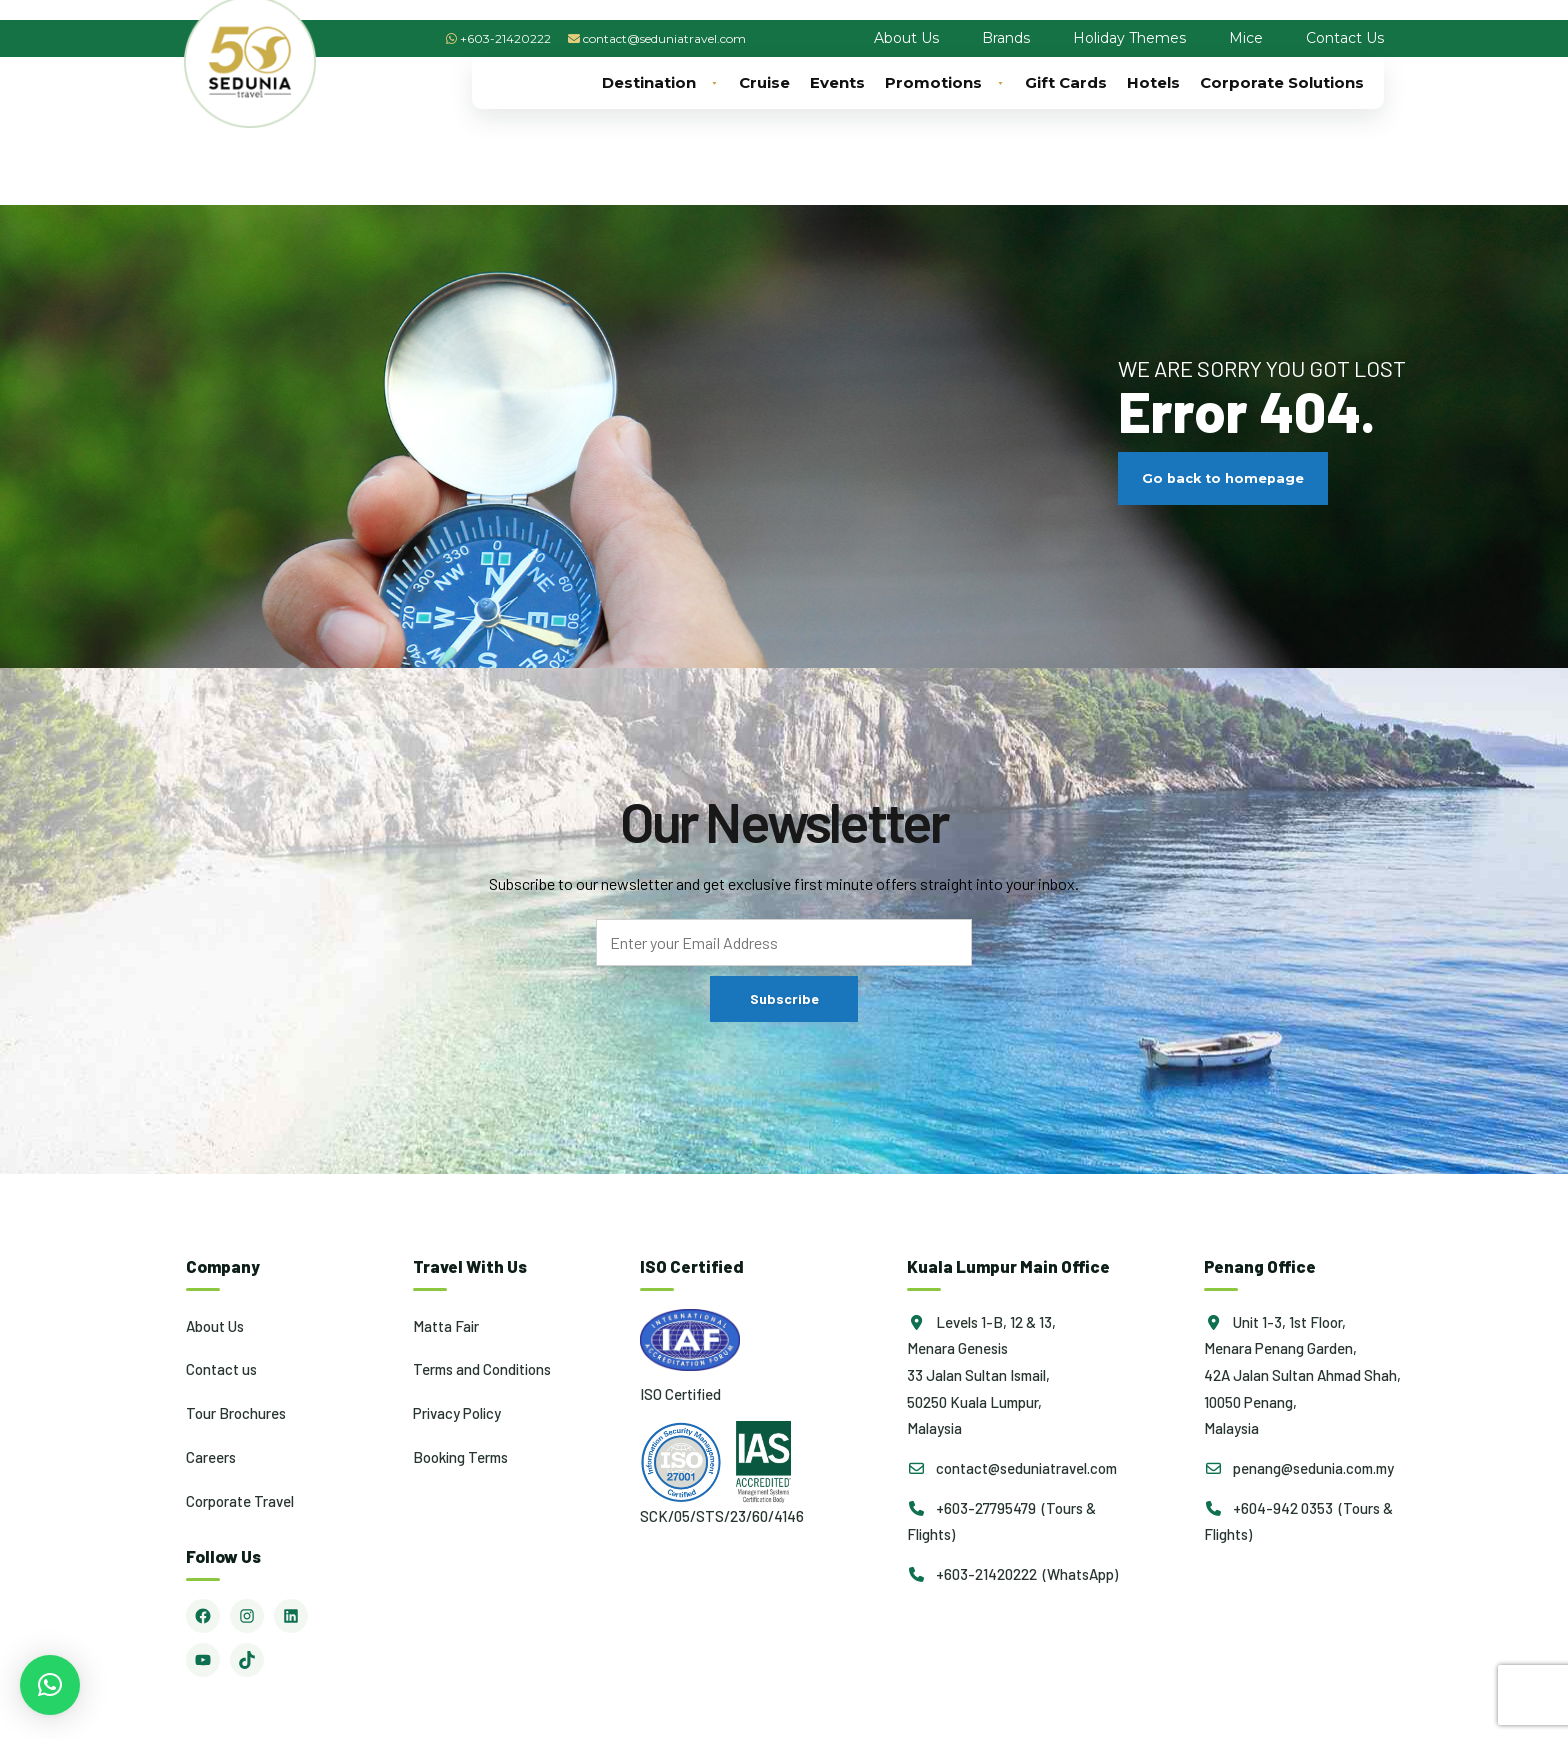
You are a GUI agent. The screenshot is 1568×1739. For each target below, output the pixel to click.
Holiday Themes (1129, 38)
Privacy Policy (457, 1413)
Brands (1006, 38)
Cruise (764, 82)
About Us (906, 38)
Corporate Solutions (1282, 82)
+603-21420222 (505, 38)
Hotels (1153, 82)
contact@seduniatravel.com (664, 38)
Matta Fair (446, 1326)
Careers (211, 1457)
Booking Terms (460, 1457)
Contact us (221, 1369)
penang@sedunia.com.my (1299, 1468)
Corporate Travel (240, 1501)
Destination (660, 83)
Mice (1246, 38)
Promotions (945, 83)
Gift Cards (1066, 82)
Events (837, 82)
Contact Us (1345, 38)
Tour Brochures (236, 1413)
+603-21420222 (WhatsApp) (1012, 1574)
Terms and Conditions (482, 1369)
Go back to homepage (1223, 478)
